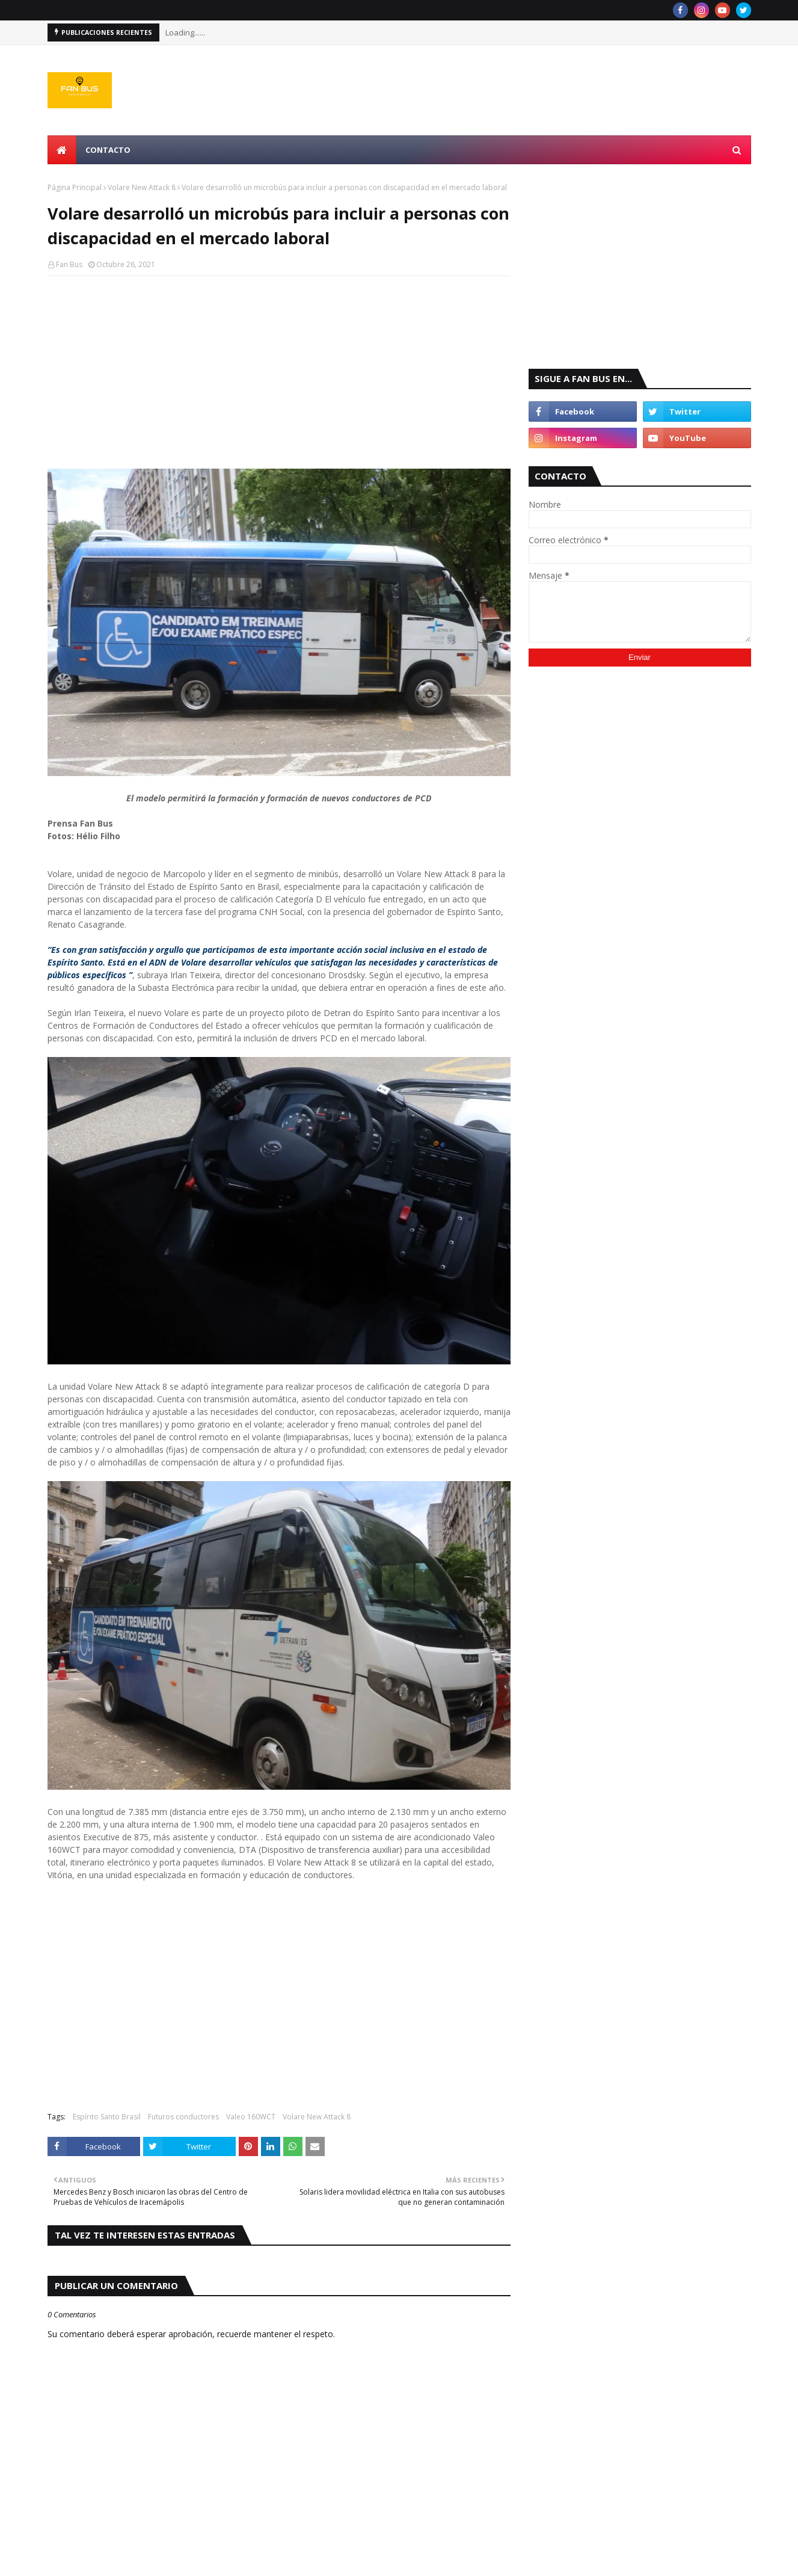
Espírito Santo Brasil (107, 2117)
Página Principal (75, 187)
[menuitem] (62, 149)
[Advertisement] (279, 372)
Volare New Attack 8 (142, 187)
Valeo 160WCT (250, 2117)
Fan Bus (69, 264)
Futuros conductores (183, 2117)
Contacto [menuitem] (107, 149)
